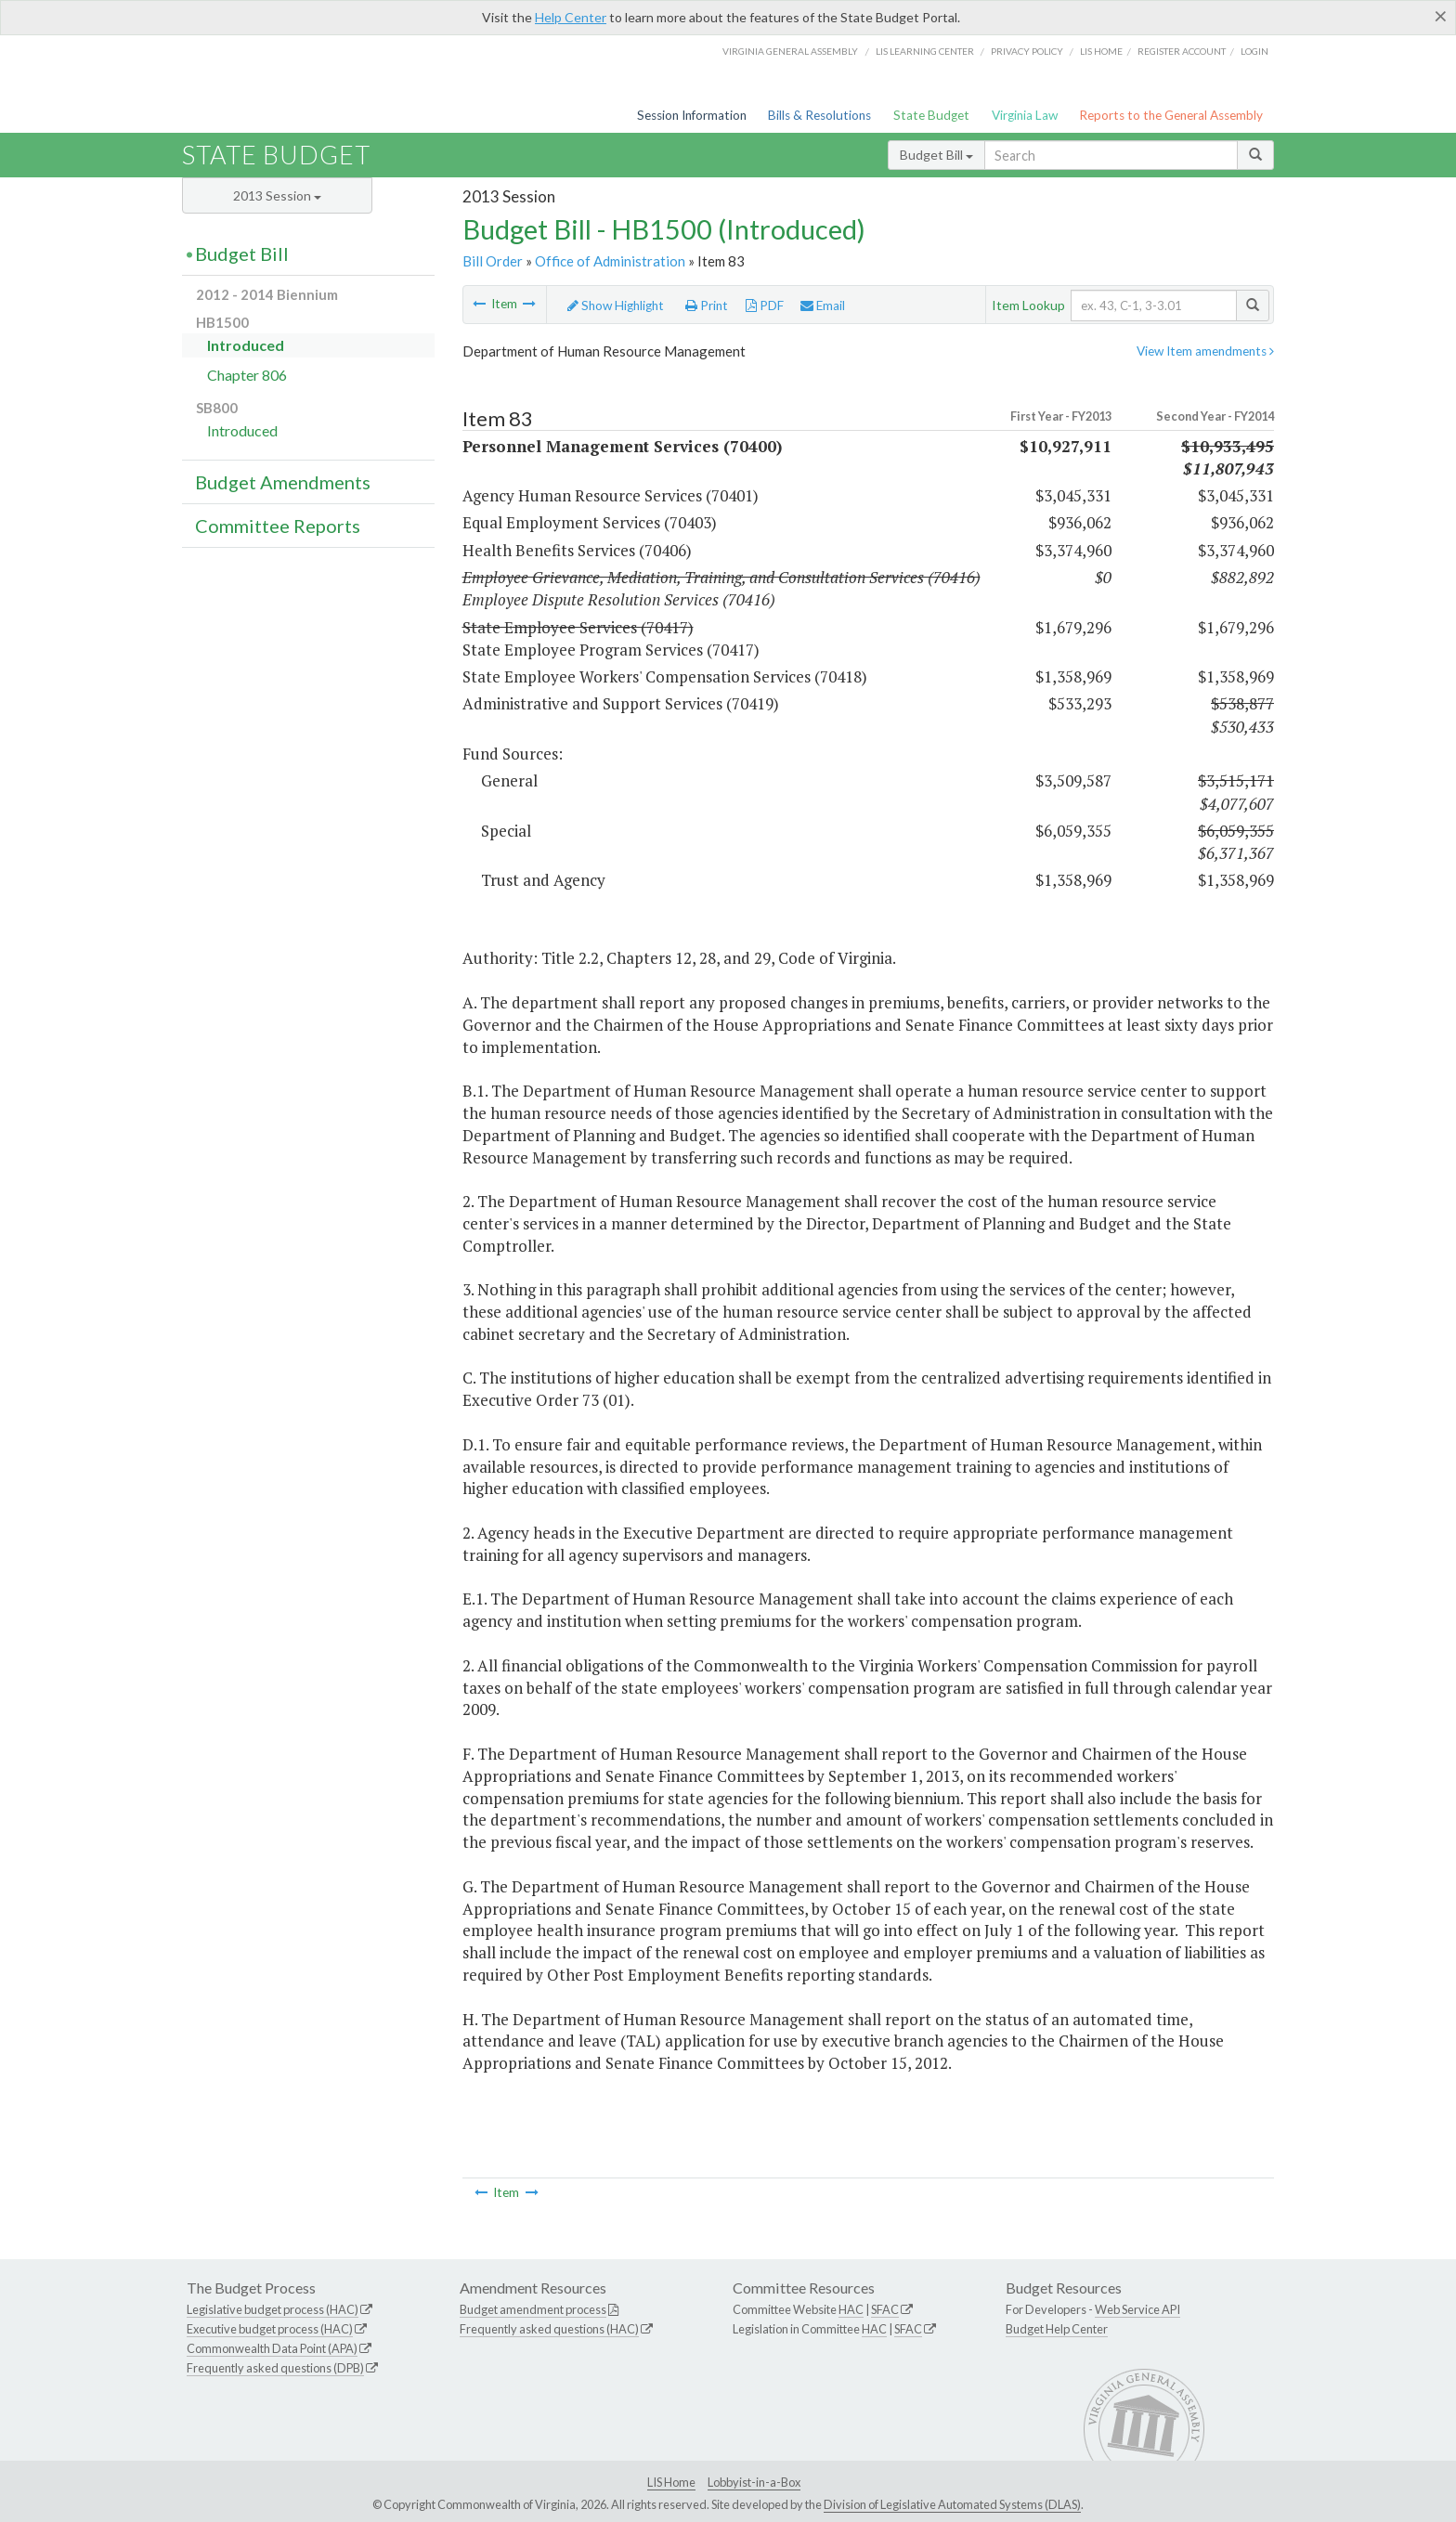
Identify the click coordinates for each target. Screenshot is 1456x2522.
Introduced (245, 345)
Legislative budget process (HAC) (272, 2309)
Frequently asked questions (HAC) (549, 2328)
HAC (851, 2309)
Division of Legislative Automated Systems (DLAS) (952, 2504)
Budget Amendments (282, 482)
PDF (765, 305)
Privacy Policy (1027, 51)
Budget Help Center (1057, 2328)
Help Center (570, 17)
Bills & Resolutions (819, 115)
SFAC (885, 2309)
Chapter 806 (247, 375)
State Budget (931, 115)
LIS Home (671, 2482)
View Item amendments (1205, 351)
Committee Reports (277, 525)
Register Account (1182, 51)
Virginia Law (1025, 115)
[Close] (1441, 16)
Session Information (692, 115)
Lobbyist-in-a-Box (754, 2482)
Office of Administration (610, 261)
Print (706, 305)
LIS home (1101, 51)
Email (822, 305)
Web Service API (1137, 2309)
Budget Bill (936, 154)
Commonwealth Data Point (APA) (272, 2348)
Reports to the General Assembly (1171, 115)
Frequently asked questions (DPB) (275, 2367)
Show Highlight (615, 305)
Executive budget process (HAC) (270, 2328)
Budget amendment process (533, 2309)
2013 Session (277, 195)
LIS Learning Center (925, 51)
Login (1254, 51)
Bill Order (492, 261)
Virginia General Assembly (790, 51)
